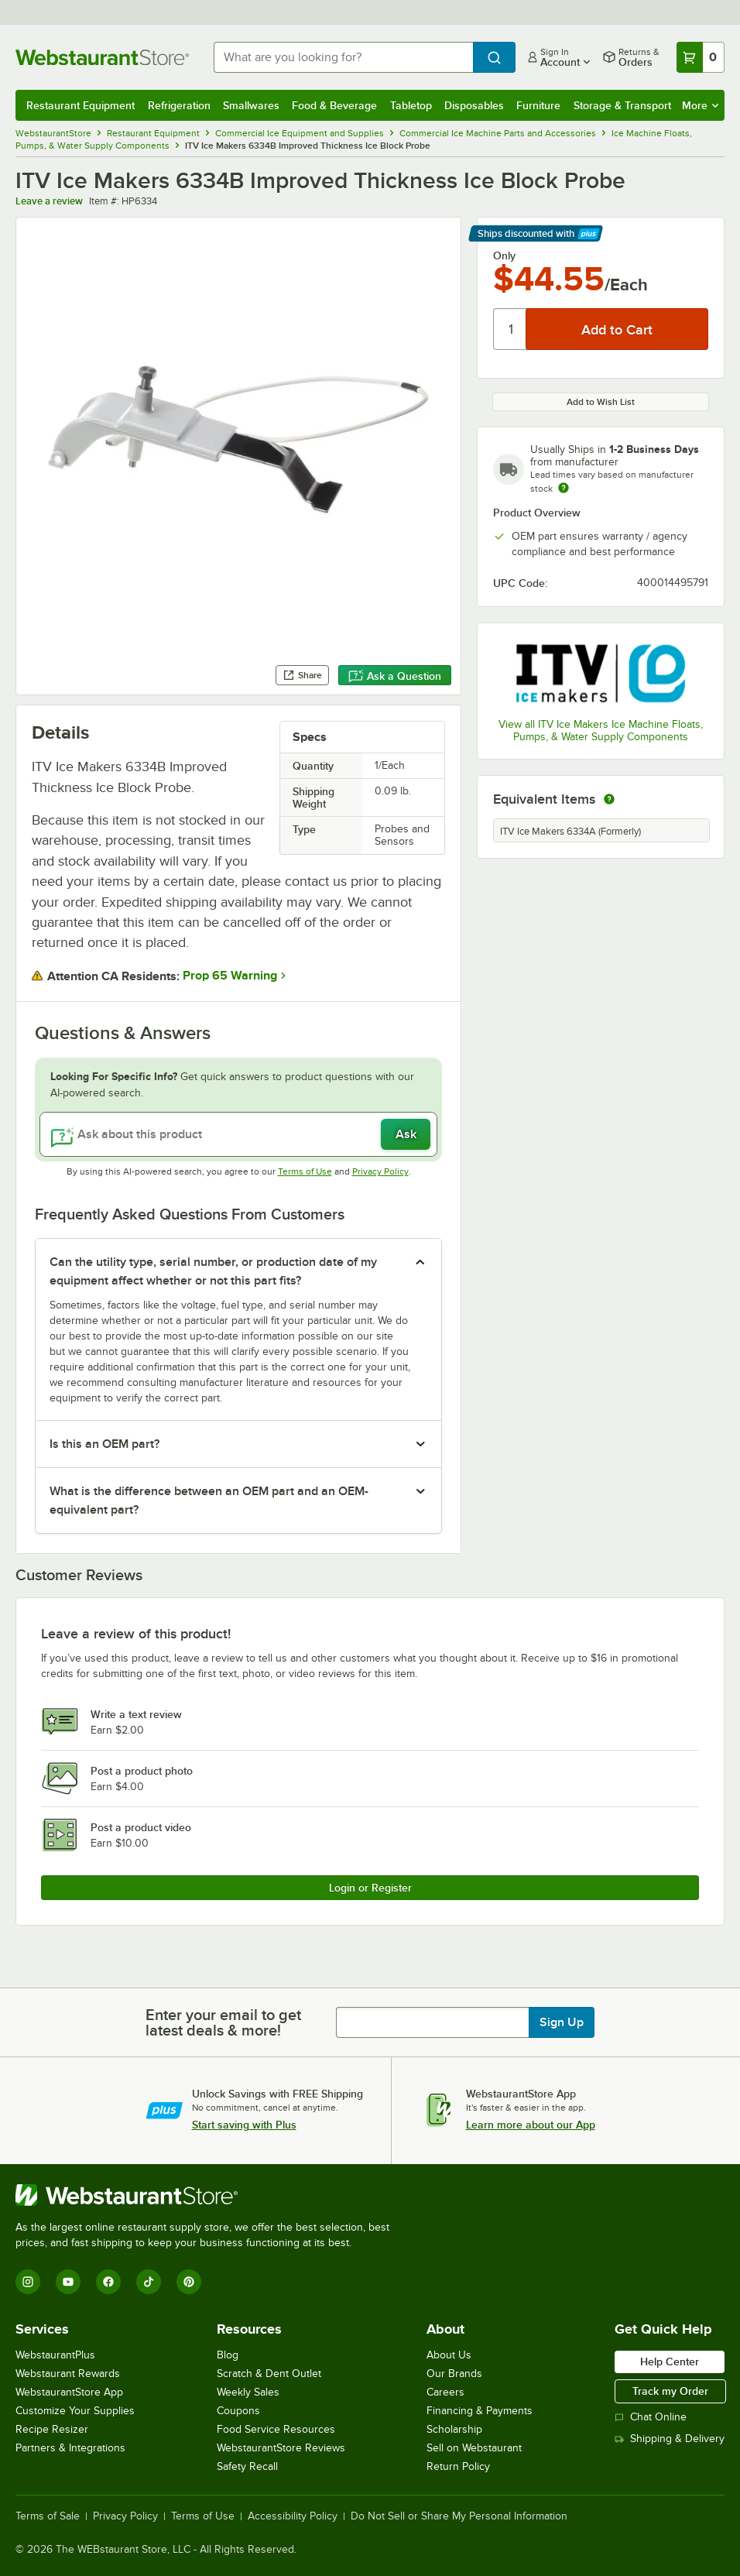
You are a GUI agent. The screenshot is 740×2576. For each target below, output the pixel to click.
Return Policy (458, 2466)
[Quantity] (510, 329)
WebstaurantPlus (55, 2355)
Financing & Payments (480, 2411)
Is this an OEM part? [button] (104, 1444)
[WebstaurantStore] (209, 2195)
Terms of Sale (47, 2516)
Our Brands (454, 2373)
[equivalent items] (609, 799)
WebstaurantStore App (69, 2392)
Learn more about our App (530, 2124)
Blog (227, 2355)
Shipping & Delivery (670, 2438)
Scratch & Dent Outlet (269, 2373)
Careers (445, 2392)
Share (302, 675)
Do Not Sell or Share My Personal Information (459, 2516)
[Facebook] (108, 2281)
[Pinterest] (188, 2281)
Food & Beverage (334, 105)
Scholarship (454, 2429)
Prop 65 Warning (230, 976)
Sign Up (562, 2022)
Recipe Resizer (51, 2429)
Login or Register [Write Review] (370, 1887)
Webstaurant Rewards (67, 2373)
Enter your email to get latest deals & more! (223, 2022)
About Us (449, 2355)
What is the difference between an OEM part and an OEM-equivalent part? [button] (209, 1500)
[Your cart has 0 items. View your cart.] (701, 57)
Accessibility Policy (292, 2516)
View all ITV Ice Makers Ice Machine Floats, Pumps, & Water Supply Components (600, 731)
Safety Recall (247, 2466)
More (700, 105)
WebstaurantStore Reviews (281, 2448)
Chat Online (651, 2417)
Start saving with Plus (244, 2124)
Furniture (538, 105)
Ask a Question (394, 676)
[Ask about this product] (238, 1134)
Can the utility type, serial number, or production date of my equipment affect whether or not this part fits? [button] (213, 1271)
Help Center (669, 2361)
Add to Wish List (601, 401)
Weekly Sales (248, 2392)
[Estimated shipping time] (563, 488)
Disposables (474, 105)
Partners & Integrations (70, 2448)
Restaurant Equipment (80, 105)
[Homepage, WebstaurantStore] (102, 57)
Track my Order (670, 2391)
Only (504, 255)
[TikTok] (148, 2281)
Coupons (238, 2411)
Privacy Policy (380, 1171)
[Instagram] (27, 2281)
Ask (406, 1134)
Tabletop (411, 105)
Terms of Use (305, 1171)
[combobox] (343, 57)
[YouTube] (68, 2281)
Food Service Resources (276, 2429)
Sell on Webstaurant (474, 2448)
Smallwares (251, 105)
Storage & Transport (622, 105)
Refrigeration (179, 105)
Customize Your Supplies (75, 2411)
